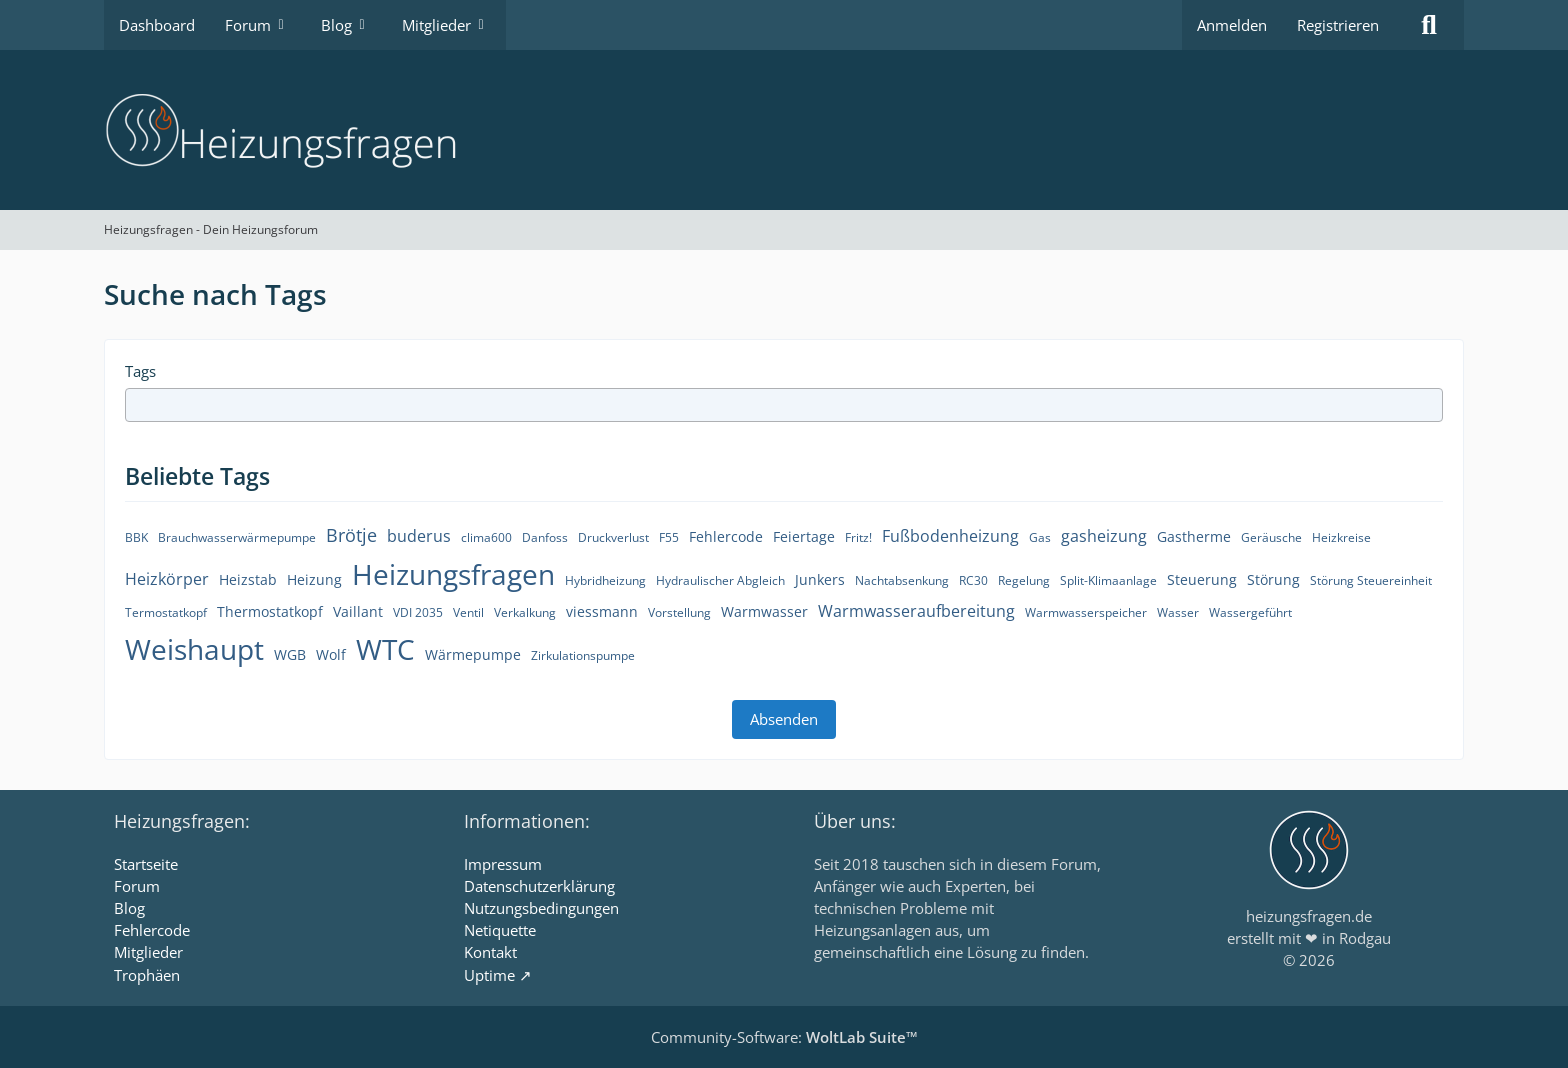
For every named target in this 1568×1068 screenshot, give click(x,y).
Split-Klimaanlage (1108, 580)
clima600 (486, 537)
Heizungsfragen (453, 574)
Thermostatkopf (270, 611)
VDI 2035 (418, 612)
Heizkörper (167, 579)
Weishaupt (194, 649)
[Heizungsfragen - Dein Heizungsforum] (784, 130)
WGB (290, 654)
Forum (137, 886)
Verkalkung (525, 612)
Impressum (503, 864)
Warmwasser (764, 611)
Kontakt (490, 952)
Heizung (314, 579)
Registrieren (1338, 25)
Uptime (489, 975)
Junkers (820, 579)
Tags (140, 371)
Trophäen (147, 975)
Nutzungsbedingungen (541, 908)
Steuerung (1202, 579)
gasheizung (1104, 536)
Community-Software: (784, 1037)
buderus (419, 536)
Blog (129, 908)
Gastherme (1194, 536)
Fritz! (858, 537)
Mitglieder (148, 952)
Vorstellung (679, 612)
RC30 (973, 580)
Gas (1040, 537)
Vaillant (358, 611)
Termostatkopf (166, 612)
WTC (385, 649)
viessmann (602, 611)
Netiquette (500, 930)
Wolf (331, 654)
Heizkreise (1341, 537)
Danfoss (545, 537)
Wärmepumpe (473, 654)
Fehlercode (726, 536)
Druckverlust (613, 537)
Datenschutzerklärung (539, 886)
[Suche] (1429, 25)
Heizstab (248, 579)
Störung (1273, 579)
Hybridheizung (605, 580)
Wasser (1178, 612)
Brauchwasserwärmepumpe (237, 537)
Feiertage (804, 536)
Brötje (351, 535)
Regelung (1024, 580)
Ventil (468, 612)
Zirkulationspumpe (583, 655)
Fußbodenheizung (950, 536)
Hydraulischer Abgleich (720, 580)
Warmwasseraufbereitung (916, 611)
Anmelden (1232, 25)
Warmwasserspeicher (1086, 612)
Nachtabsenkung (902, 580)
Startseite (146, 864)
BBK (136, 537)
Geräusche (1271, 537)
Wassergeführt (1250, 612)
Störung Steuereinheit (1371, 580)
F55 (669, 537)
